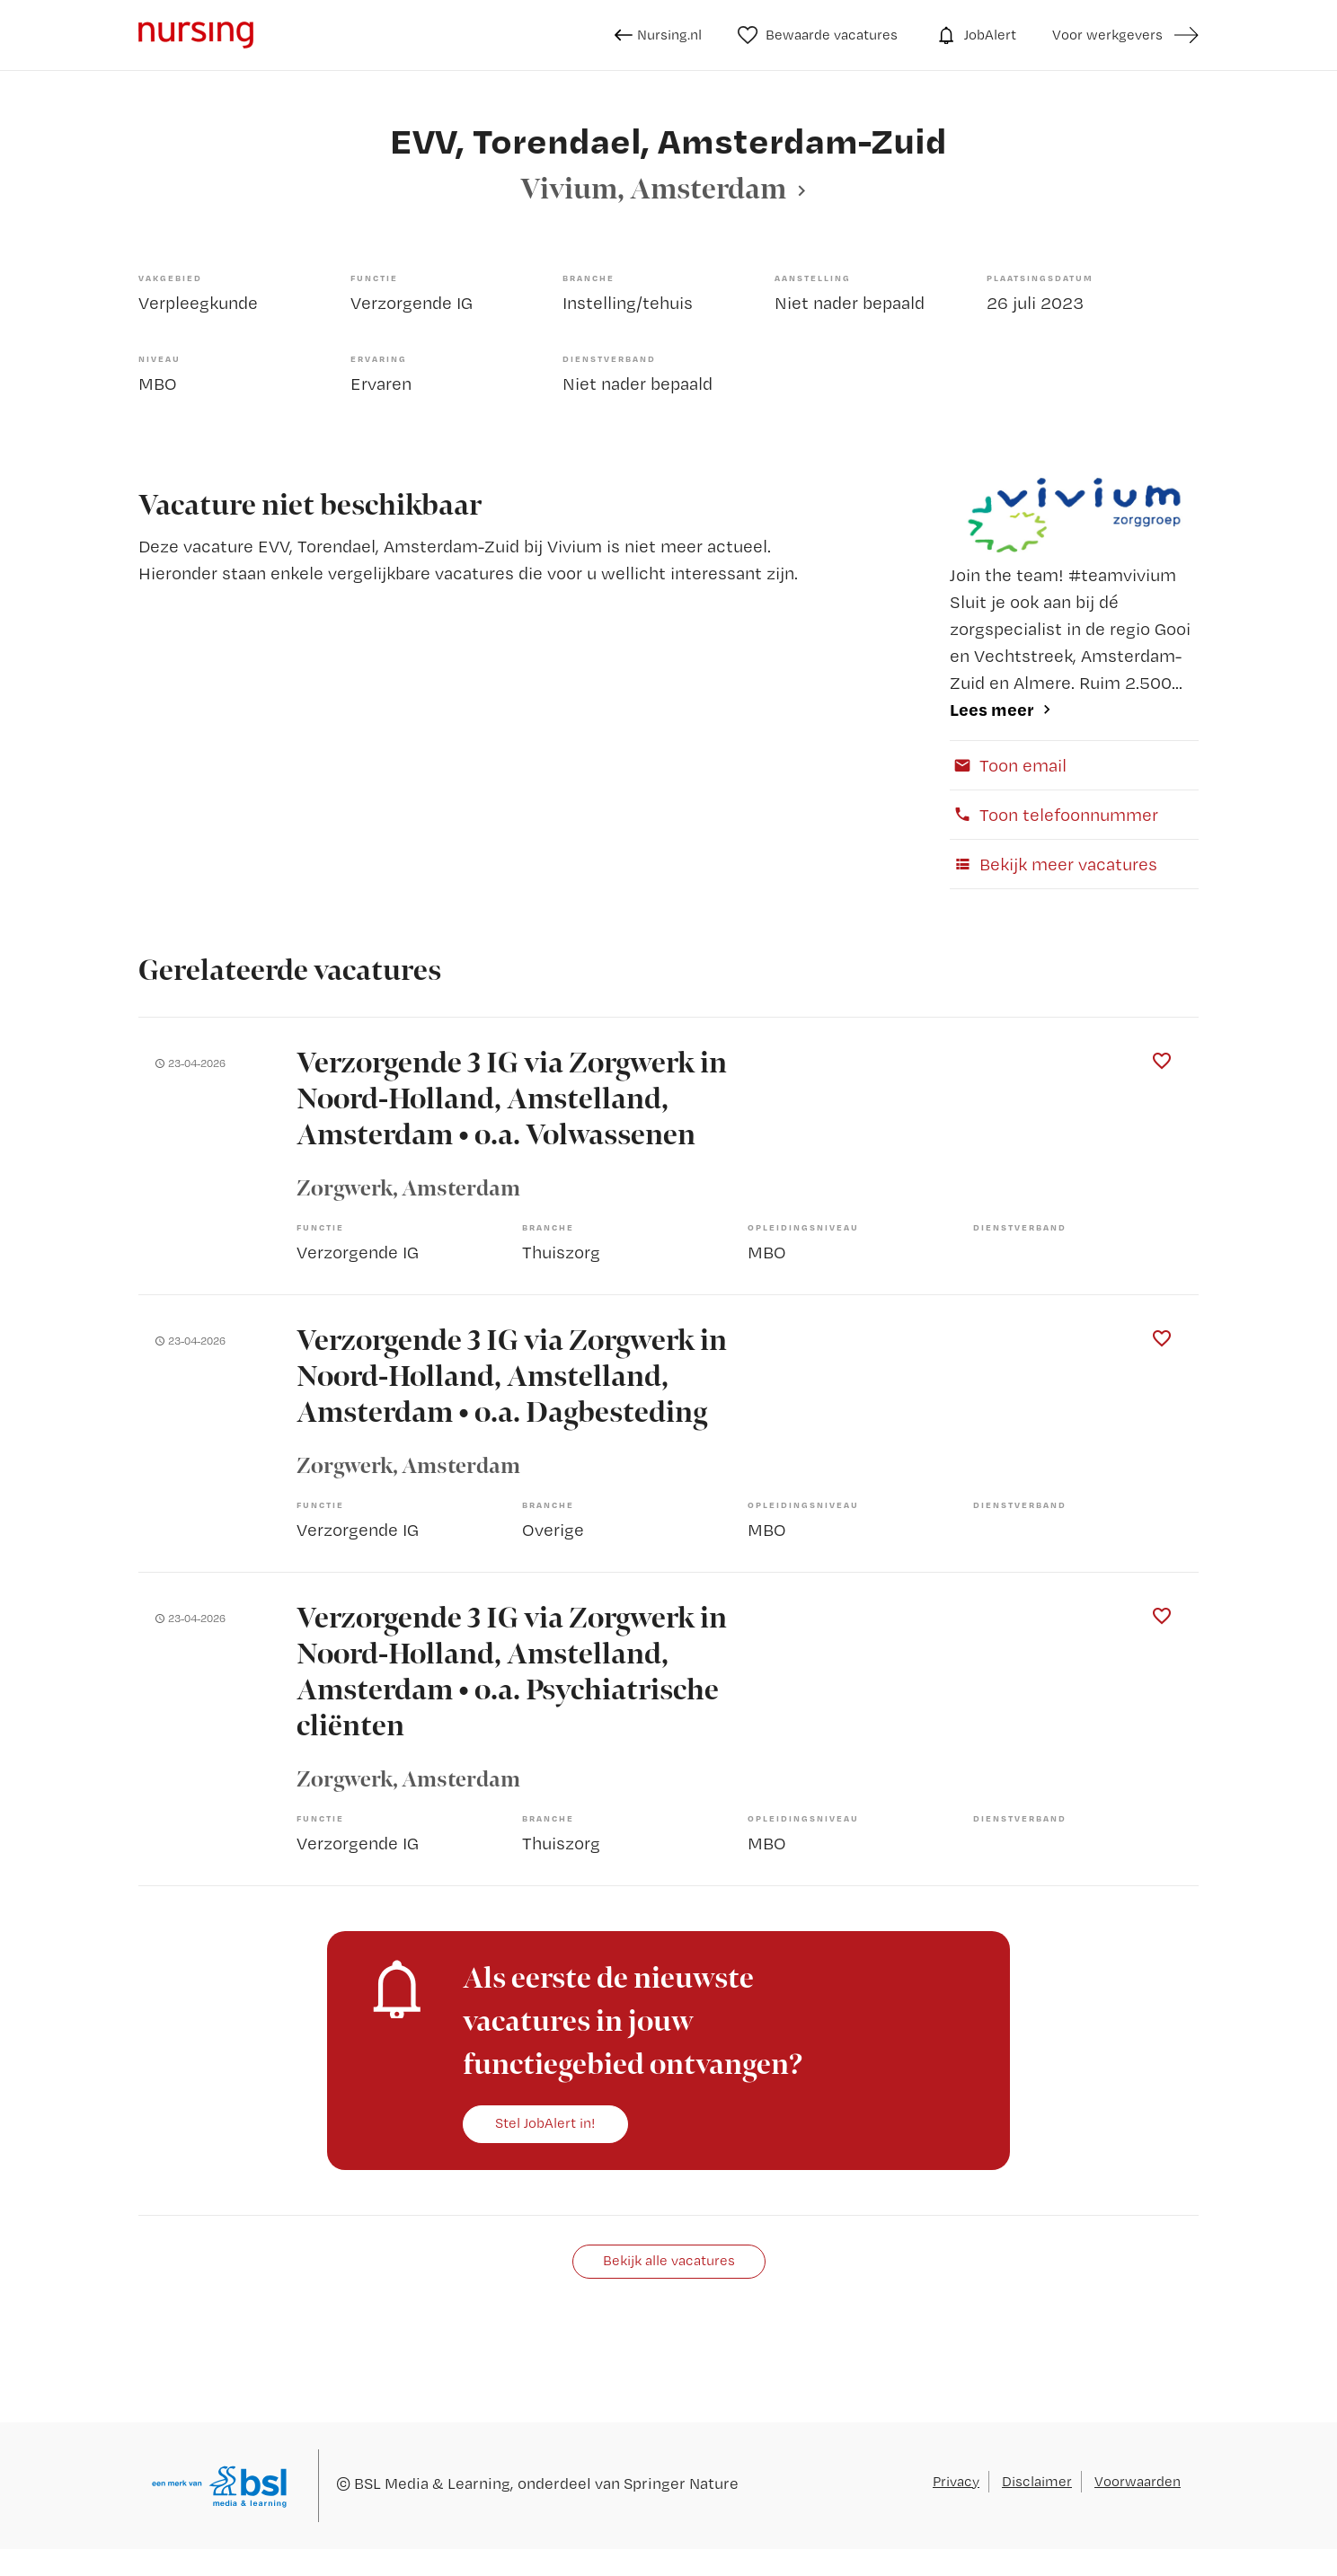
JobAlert (975, 35)
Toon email (1008, 765)
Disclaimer (1037, 2481)
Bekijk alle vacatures (669, 2260)
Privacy (956, 2481)
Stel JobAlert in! (545, 2122)
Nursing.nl (658, 35)
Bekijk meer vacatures (1053, 864)
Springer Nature (681, 2483)
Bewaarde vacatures (818, 35)
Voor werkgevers (1107, 34)
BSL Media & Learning (432, 2483)
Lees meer (992, 709)
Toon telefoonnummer (1054, 814)
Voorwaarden (1137, 2481)
